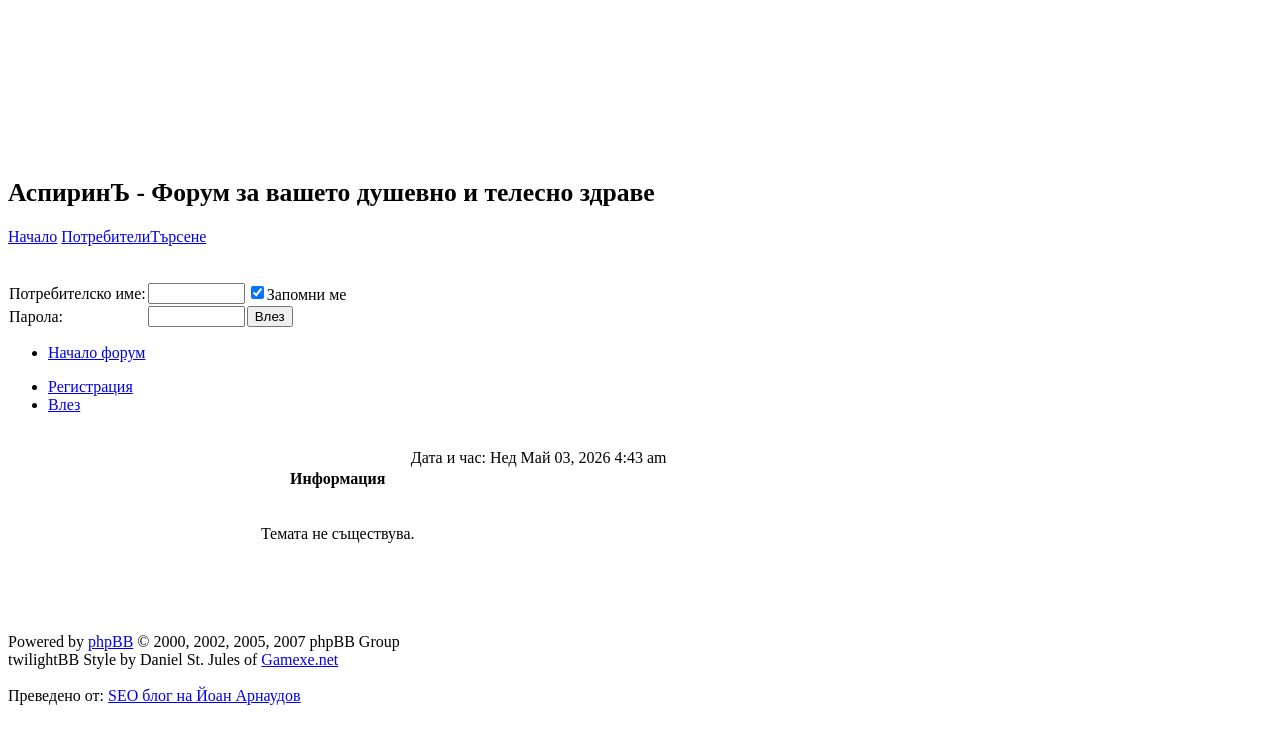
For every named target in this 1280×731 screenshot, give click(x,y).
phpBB (110, 641)
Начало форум (96, 352)
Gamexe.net (299, 659)
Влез (64, 404)
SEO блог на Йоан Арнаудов (204, 695)
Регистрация (90, 386)
